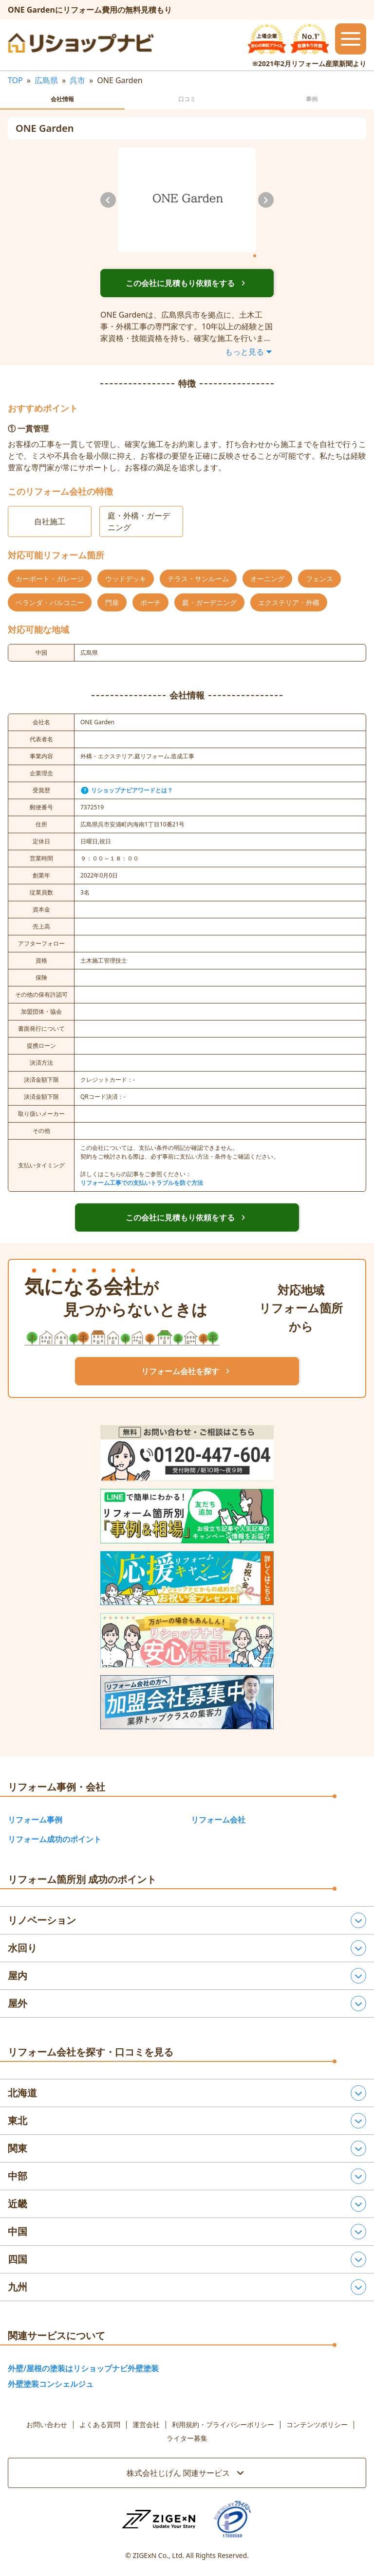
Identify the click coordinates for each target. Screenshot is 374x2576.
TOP (15, 80)
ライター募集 (187, 2438)
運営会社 (146, 2425)
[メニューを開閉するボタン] (350, 38)
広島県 (46, 80)
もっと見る (249, 351)
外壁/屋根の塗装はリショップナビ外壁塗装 (83, 2368)
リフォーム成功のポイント (54, 1839)
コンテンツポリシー (317, 2425)
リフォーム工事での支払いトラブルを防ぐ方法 (141, 1183)
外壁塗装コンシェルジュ (51, 2384)
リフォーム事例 (35, 1819)
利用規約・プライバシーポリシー (223, 2425)
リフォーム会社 (218, 1819)
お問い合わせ (46, 2425)
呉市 (77, 80)
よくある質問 (99, 2425)
